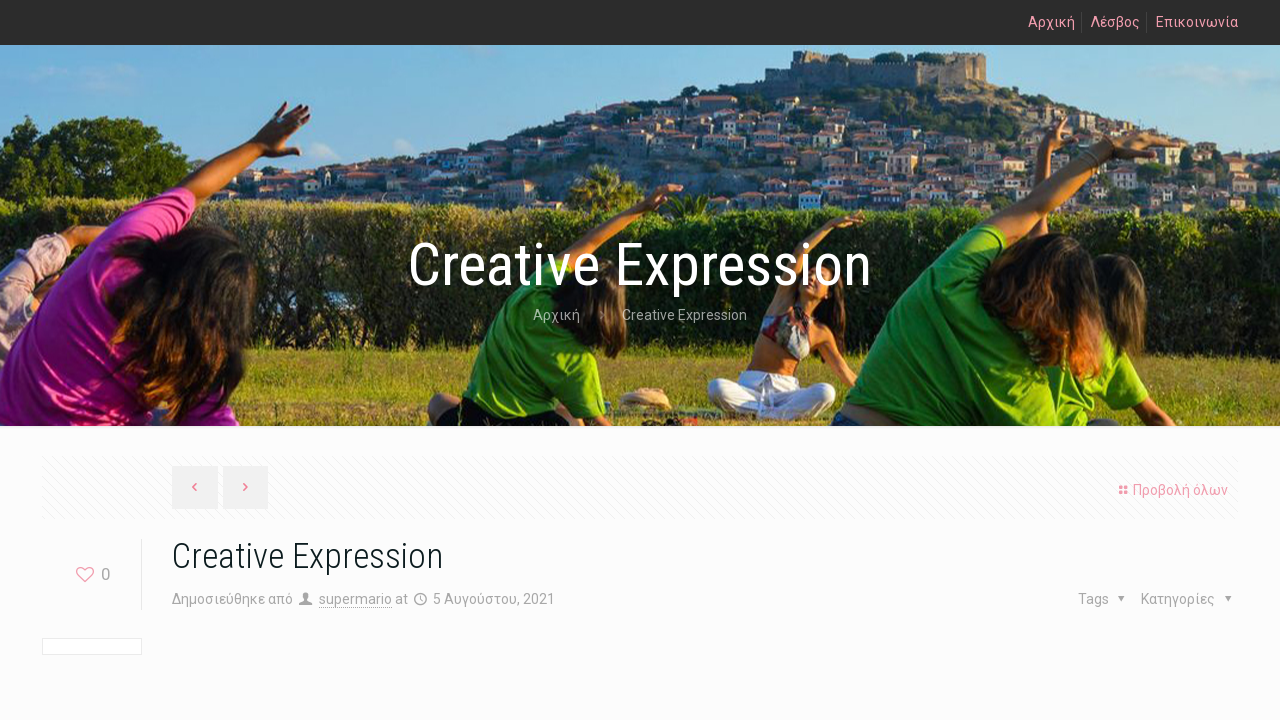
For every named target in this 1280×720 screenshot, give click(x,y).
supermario (355, 599)
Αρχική (1051, 22)
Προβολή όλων (1170, 490)
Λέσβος (1115, 22)
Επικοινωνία (1197, 22)
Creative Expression (684, 315)
